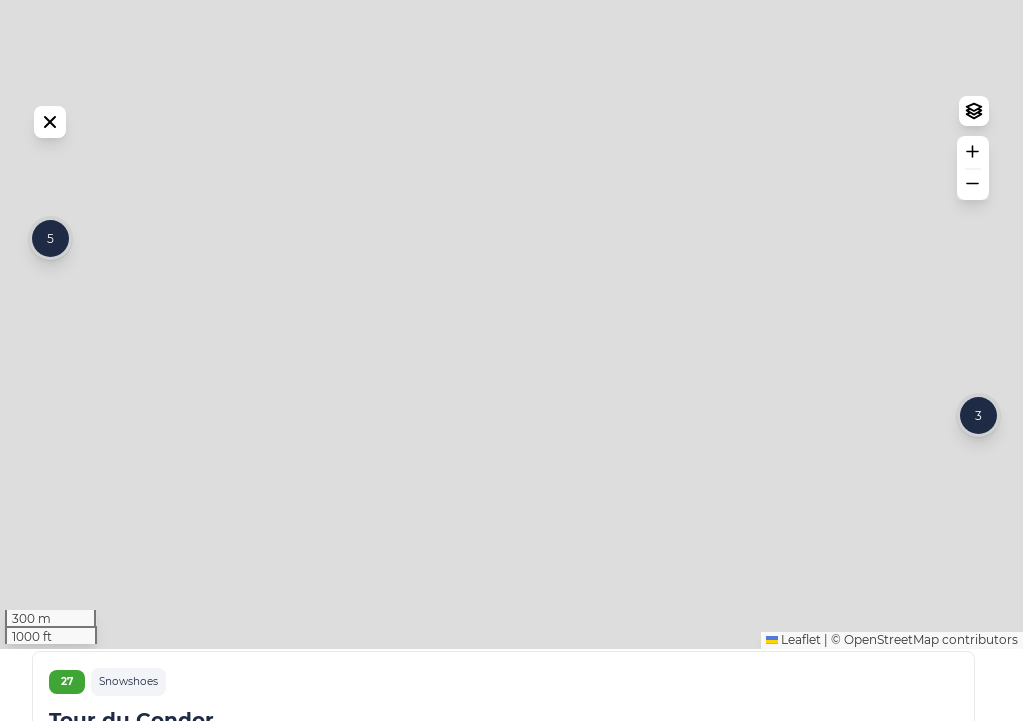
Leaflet (793, 711)
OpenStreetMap (891, 711)
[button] (50, 274)
